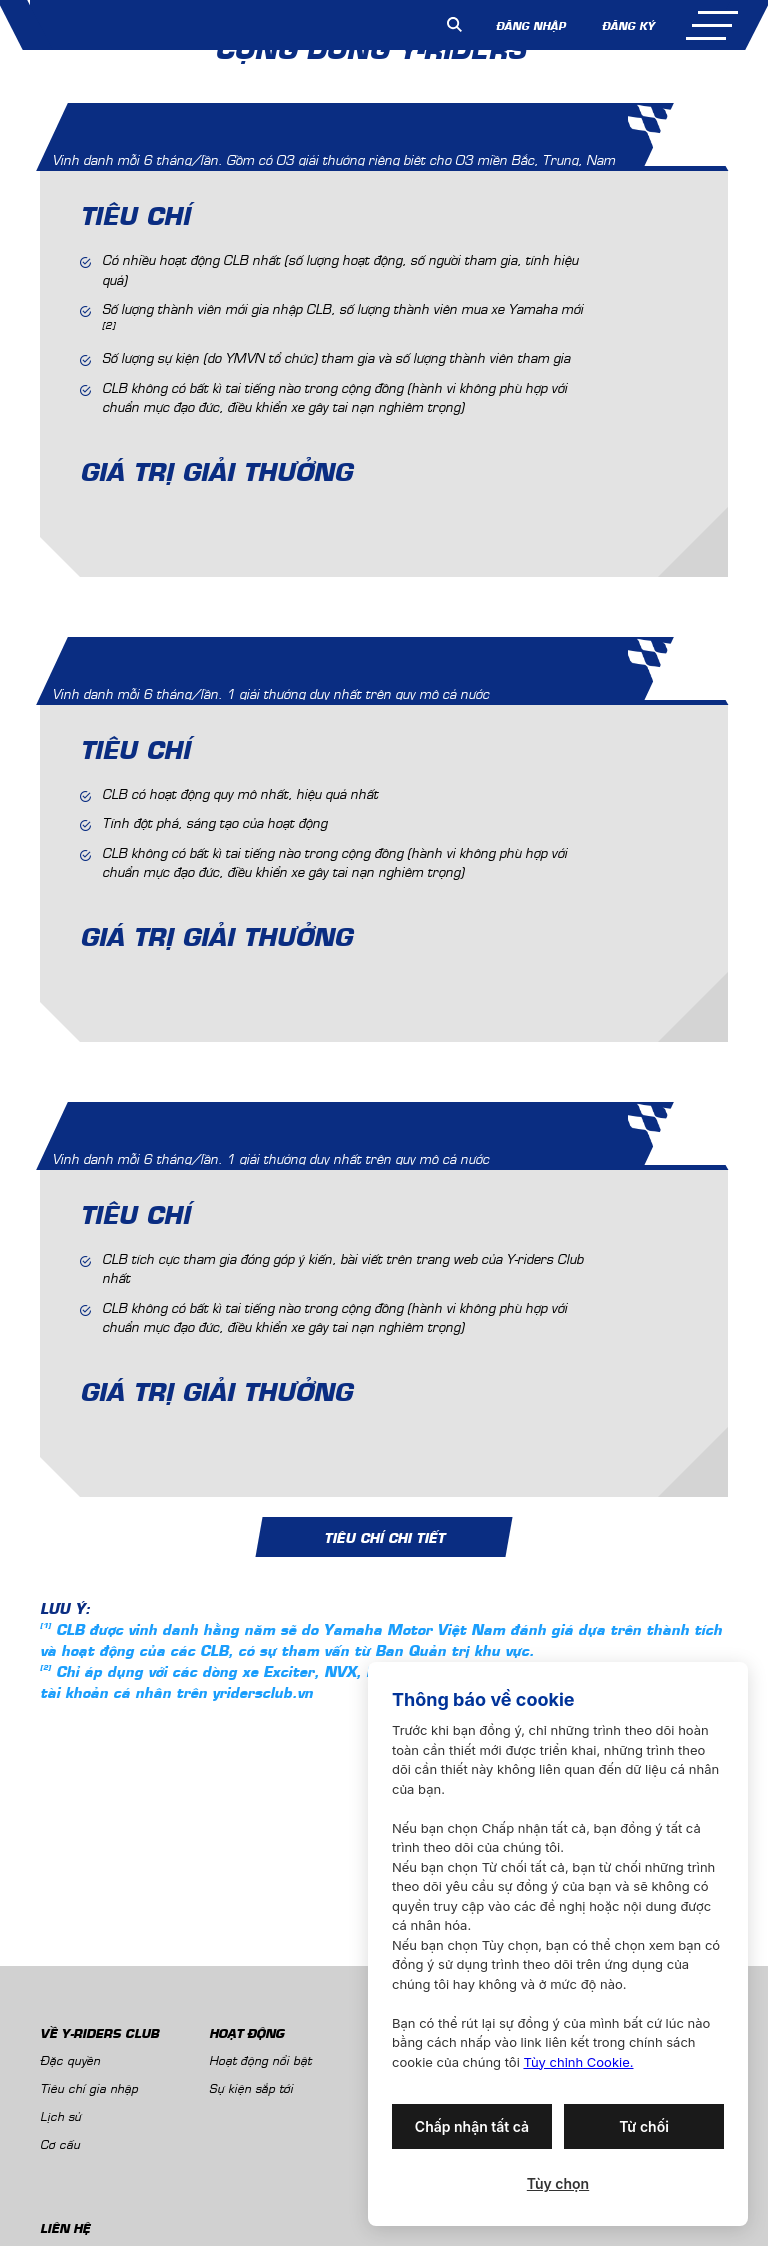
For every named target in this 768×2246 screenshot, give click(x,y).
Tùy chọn (558, 2183)
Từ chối (644, 2126)
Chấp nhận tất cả (472, 2126)
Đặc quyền (70, 2059)
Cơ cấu (60, 2143)
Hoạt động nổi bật (260, 2059)
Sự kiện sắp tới (251, 2087)
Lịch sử (60, 2115)
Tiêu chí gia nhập (89, 2087)
